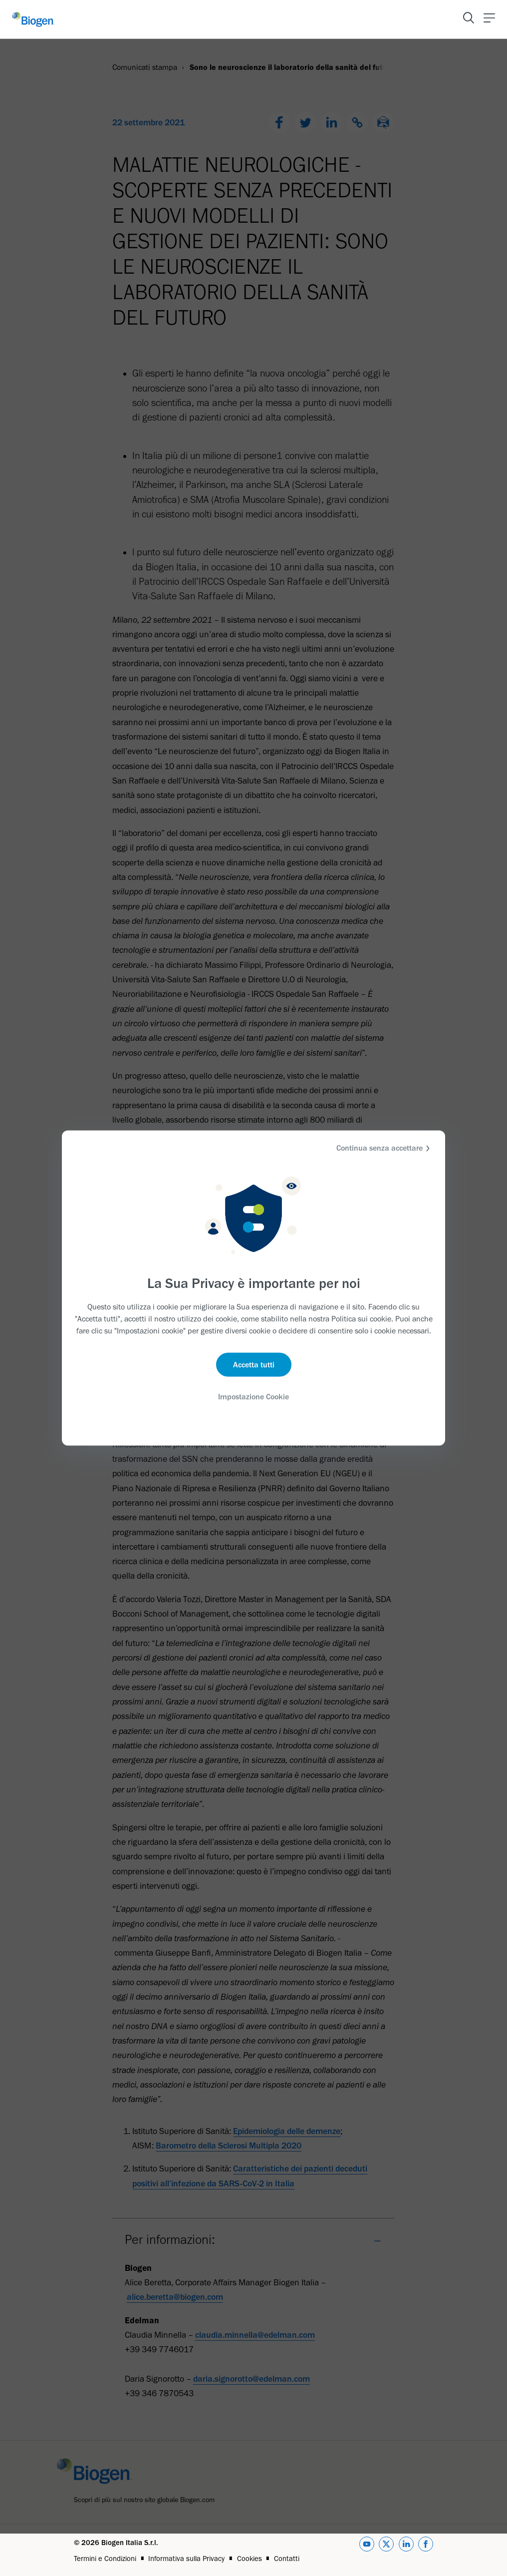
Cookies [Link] (249, 2558)
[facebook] (425, 2550)
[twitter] (386, 2550)
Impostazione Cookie (253, 1396)
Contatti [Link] (286, 2558)
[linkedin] (406, 2550)
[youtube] (366, 2550)
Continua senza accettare (384, 1148)
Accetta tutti (253, 1364)
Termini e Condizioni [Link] (105, 2558)
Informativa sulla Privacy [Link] (186, 2558)
